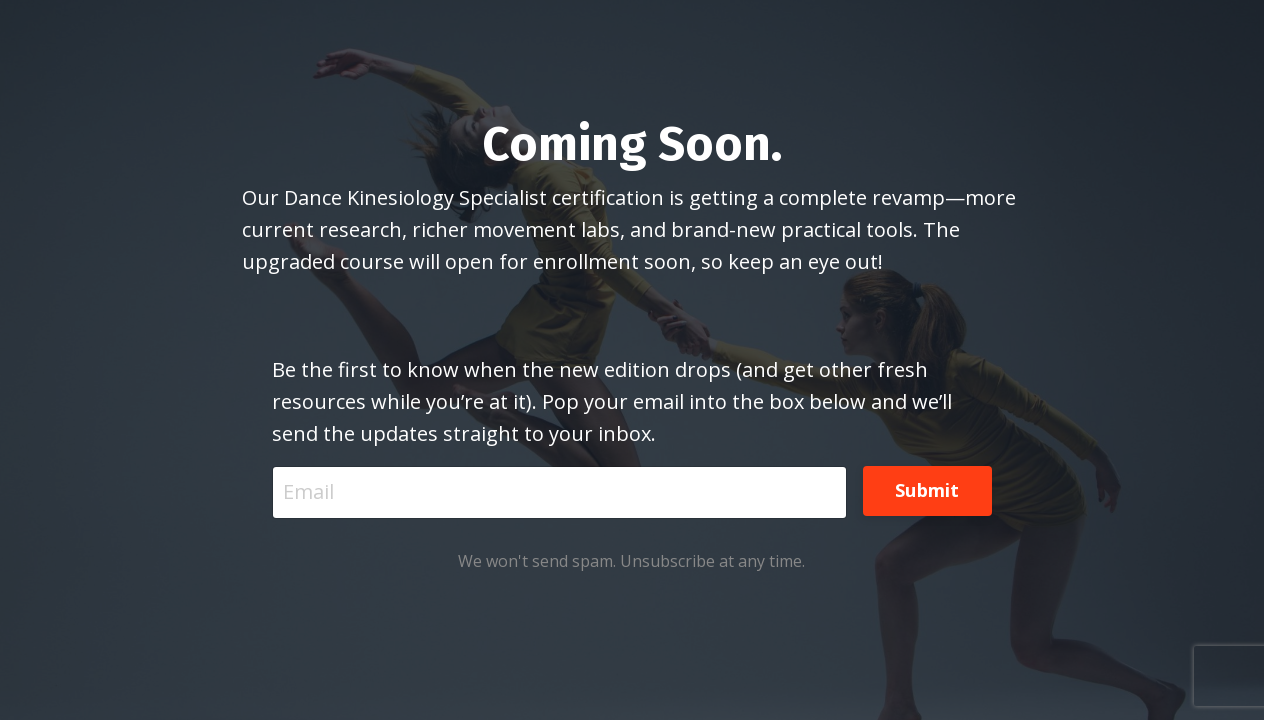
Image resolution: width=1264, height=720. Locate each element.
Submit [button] (927, 490)
